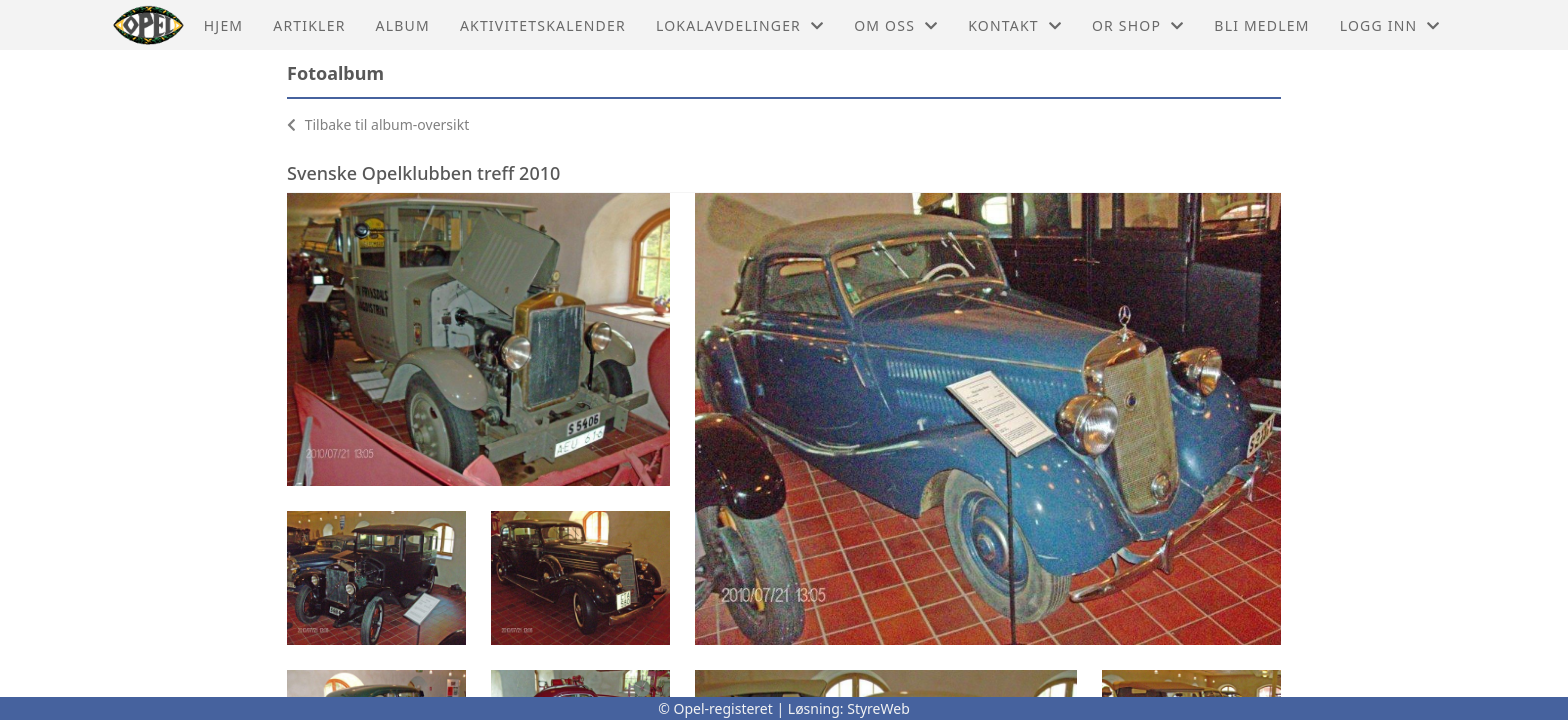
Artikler (309, 25)
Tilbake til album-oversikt (378, 124)
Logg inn (1390, 25)
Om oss (896, 25)
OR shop (1138, 25)
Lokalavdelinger (740, 25)
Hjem (223, 25)
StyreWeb (878, 708)
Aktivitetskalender (543, 25)
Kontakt (1015, 25)
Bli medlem (1261, 25)
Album (403, 25)
